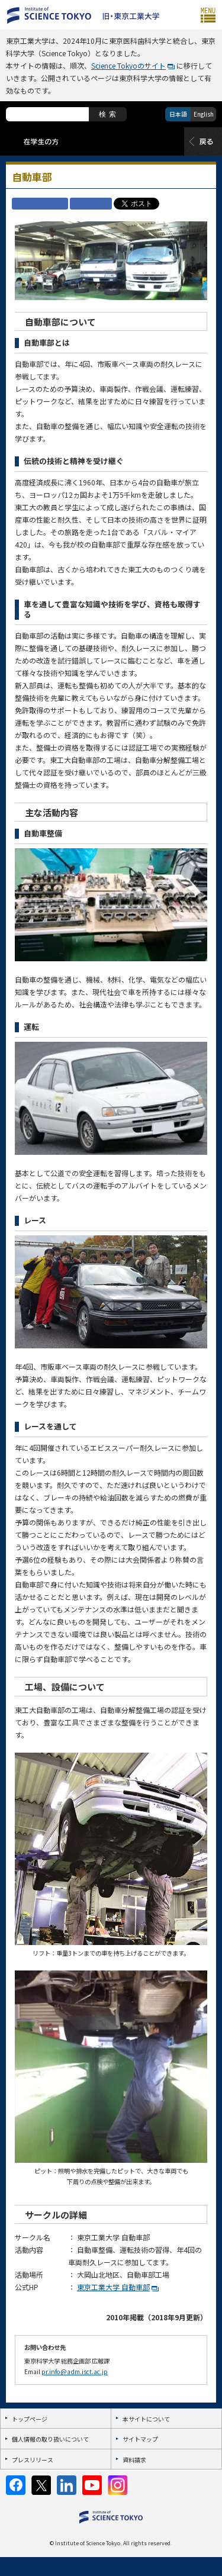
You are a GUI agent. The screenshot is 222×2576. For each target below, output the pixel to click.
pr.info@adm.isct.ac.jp (74, 2371)
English (204, 114)
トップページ (29, 2418)
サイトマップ (140, 2439)
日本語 (178, 114)
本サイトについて (146, 2418)
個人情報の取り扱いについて (50, 2439)
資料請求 (134, 2459)
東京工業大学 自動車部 (113, 2287)
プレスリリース (32, 2459)
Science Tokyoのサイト (128, 65)
